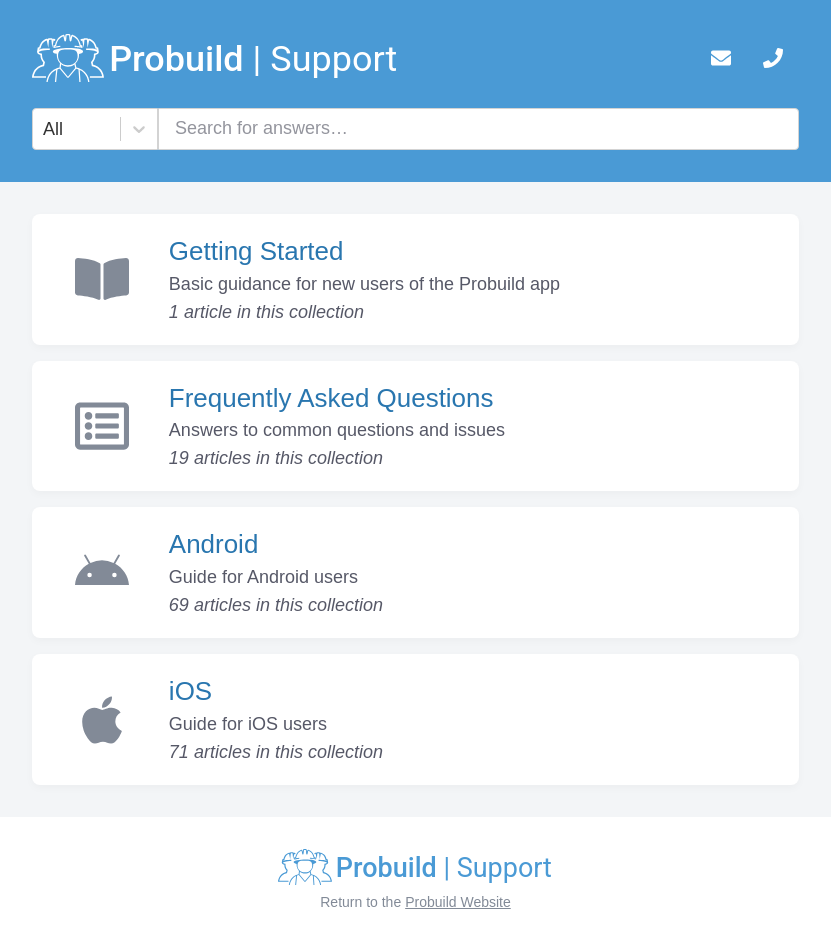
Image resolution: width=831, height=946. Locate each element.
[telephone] (773, 62)
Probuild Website (458, 902)
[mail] (721, 62)
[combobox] (45, 129)
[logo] (215, 62)
